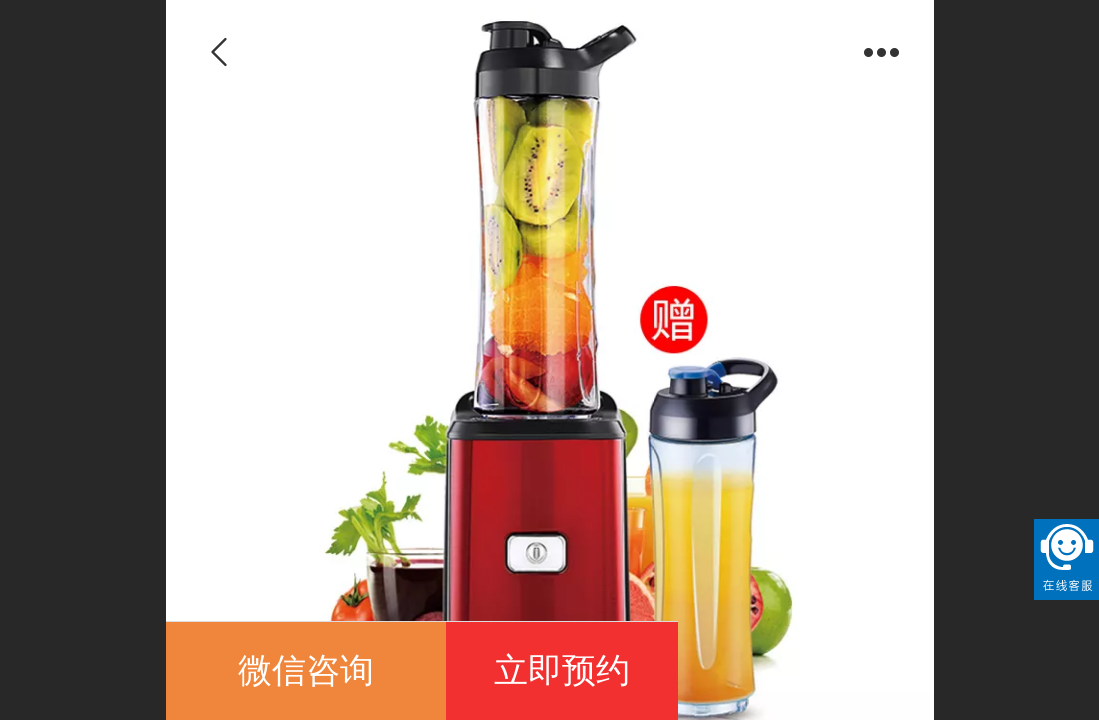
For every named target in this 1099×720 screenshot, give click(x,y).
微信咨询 (306, 670)
